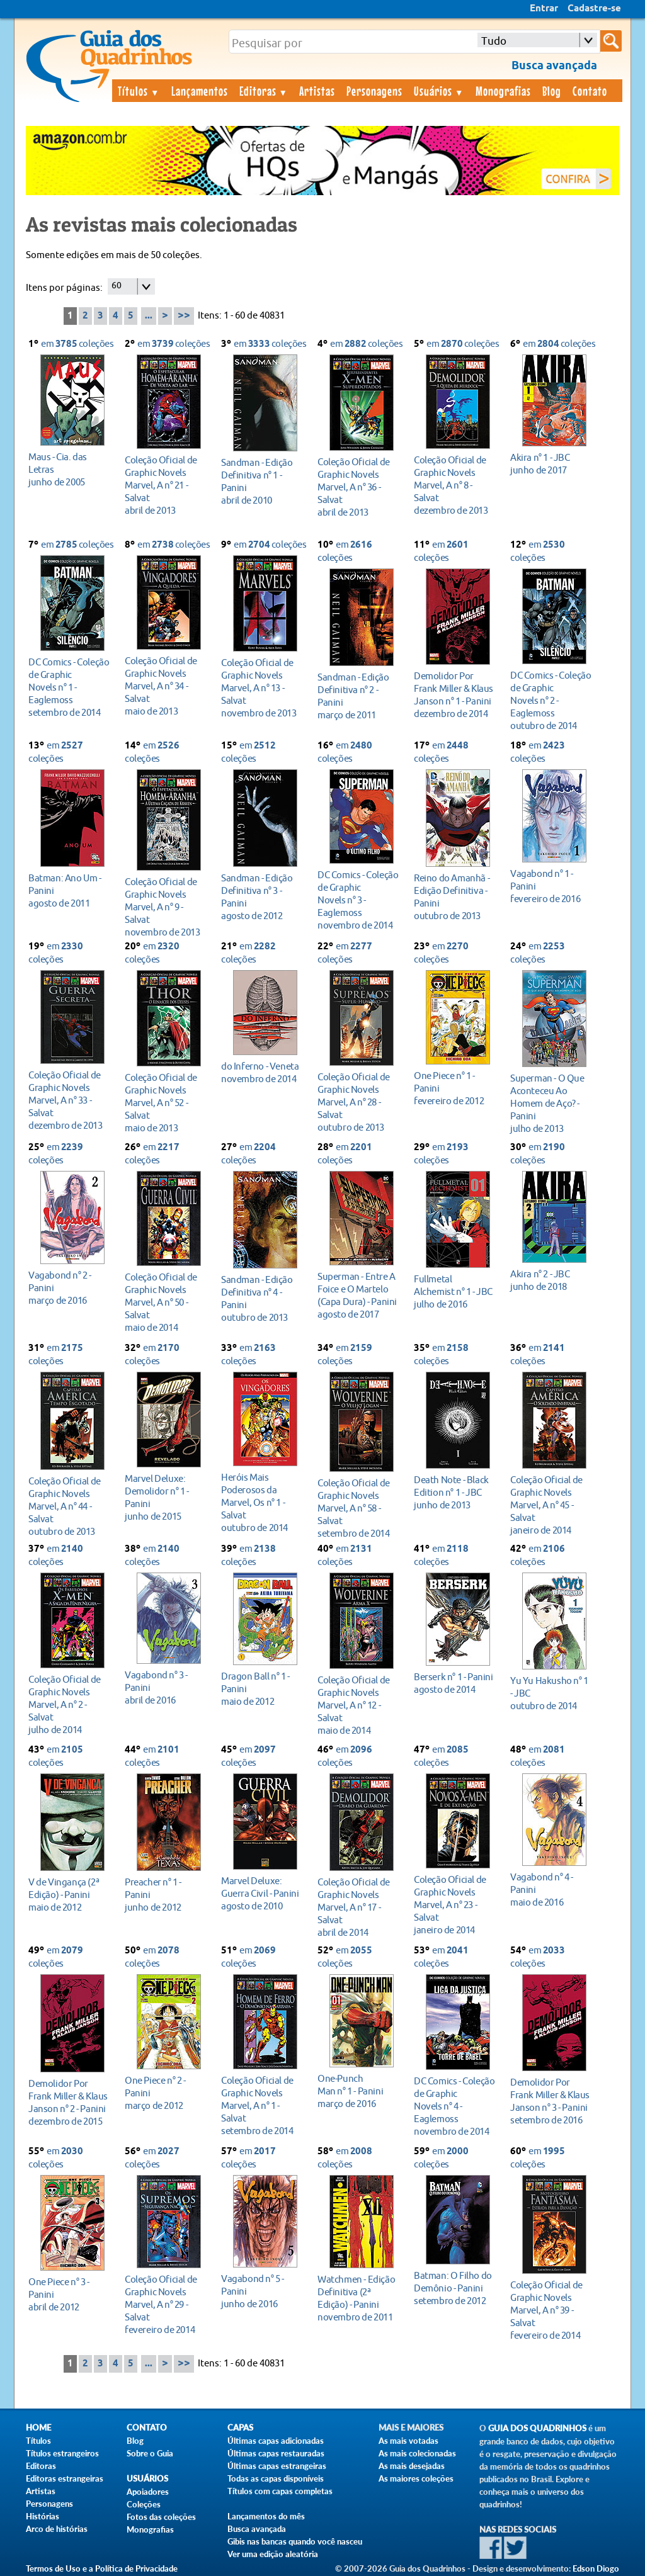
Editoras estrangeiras (64, 2478)
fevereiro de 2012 (454, 1088)
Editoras (263, 90)
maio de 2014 (165, 1302)
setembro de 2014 (69, 687)
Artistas (317, 90)
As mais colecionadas (417, 2453)
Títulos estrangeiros (62, 2453)
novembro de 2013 (261, 688)
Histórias (42, 2516)
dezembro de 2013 (454, 485)
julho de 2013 (550, 1103)
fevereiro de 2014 (165, 2304)
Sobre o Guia (150, 2453)
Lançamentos (199, 90)
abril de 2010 (261, 481)
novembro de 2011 (358, 2298)
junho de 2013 (454, 1492)
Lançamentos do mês (266, 2516)
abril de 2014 (358, 1907)
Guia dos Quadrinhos (537, 2428)
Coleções (144, 2504)
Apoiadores (148, 2492)
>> (184, 315)
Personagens (374, 90)
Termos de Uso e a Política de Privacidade (102, 2568)
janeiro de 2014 (550, 1505)
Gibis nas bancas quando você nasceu (294, 2541)
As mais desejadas (412, 2466)
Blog (551, 90)
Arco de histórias (57, 2529)
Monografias (503, 90)
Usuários (439, 90)
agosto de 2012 (261, 897)
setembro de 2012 (454, 2288)
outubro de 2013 (454, 897)
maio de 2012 (261, 1688)
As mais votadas (408, 2441)
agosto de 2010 (261, 1893)
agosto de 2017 (358, 1295)
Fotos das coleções (161, 2517)
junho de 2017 (550, 463)
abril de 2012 (69, 2294)
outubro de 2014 (550, 700)
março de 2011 (358, 696)
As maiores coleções (416, 2478)
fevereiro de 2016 (550, 886)
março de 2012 (165, 2092)
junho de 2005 (69, 469)
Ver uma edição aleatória (272, 2554)
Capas (240, 2427)
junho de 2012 (165, 1894)
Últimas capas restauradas (275, 2453)
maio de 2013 (165, 686)
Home (38, 2427)
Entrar (544, 9)
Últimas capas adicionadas (275, 2441)
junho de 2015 (165, 1497)
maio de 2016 (550, 1889)
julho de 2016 (454, 1291)
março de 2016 (69, 1287)
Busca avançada (256, 2529)
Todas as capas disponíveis (275, 2478)
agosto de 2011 (69, 890)
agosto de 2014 (454, 1683)
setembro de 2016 (550, 2101)
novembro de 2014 (358, 900)
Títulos (139, 90)
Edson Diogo (596, 2568)
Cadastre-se (594, 9)
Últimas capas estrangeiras (276, 2466)
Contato (590, 90)
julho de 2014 (69, 1704)
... (148, 316)
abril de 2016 (165, 1687)
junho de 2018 (550, 1280)
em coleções (77, 343)
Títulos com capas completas (280, 2491)
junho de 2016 (261, 2291)
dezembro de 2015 (69, 2102)
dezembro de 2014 (454, 695)
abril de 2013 (165, 485)
